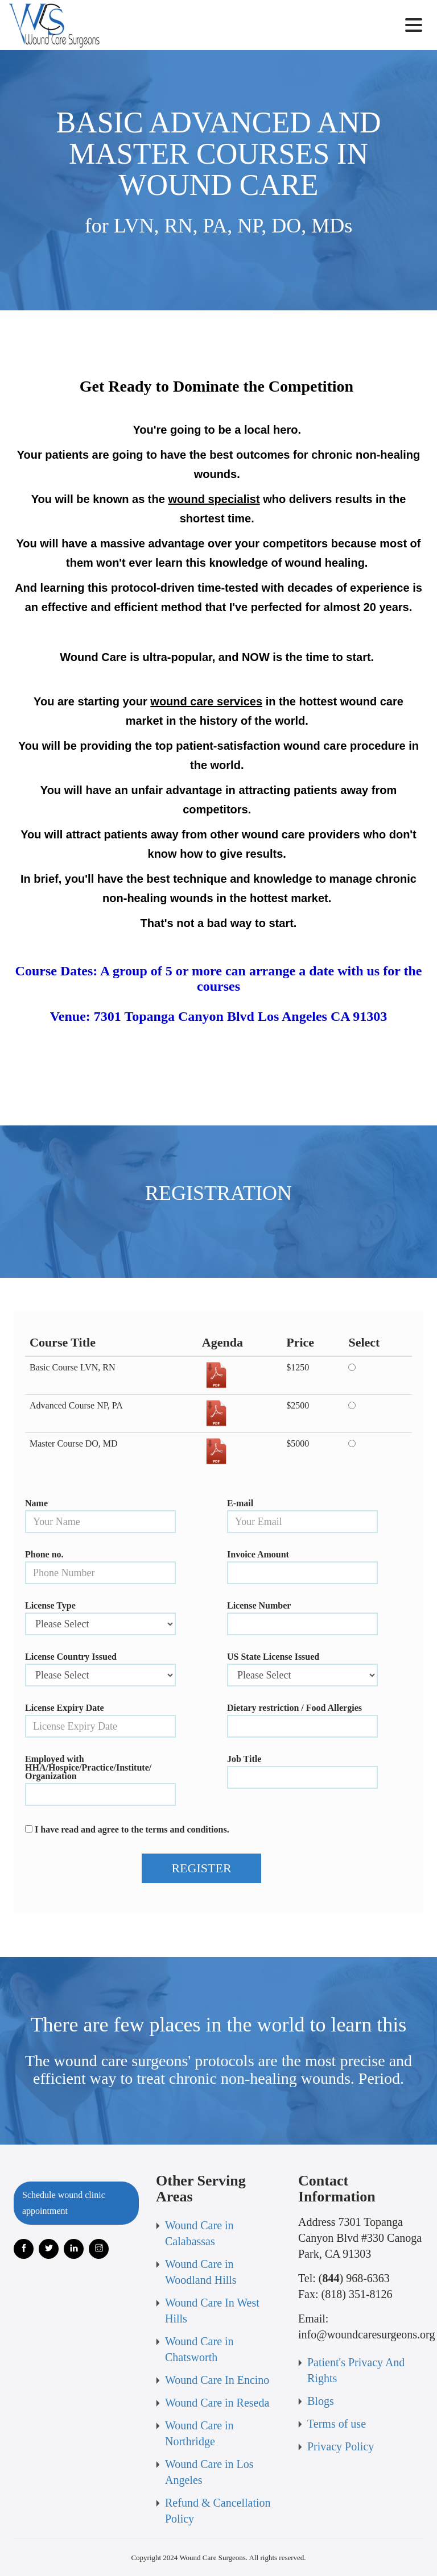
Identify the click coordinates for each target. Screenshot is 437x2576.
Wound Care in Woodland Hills (201, 2272)
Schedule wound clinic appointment (63, 2203)
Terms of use (336, 2423)
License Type (50, 1605)
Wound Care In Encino (217, 2380)
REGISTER (201, 1868)
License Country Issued (71, 1656)
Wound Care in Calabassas (199, 2233)
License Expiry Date (64, 1708)
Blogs (320, 2401)
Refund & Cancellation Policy (218, 2510)
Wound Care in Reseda (217, 2402)
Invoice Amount (258, 1554)
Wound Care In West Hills (212, 2310)
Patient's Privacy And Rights (356, 2370)
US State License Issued (273, 1656)
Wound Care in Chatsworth (199, 2349)
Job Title (244, 1759)
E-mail (240, 1503)
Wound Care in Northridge (199, 2433)
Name (36, 1503)
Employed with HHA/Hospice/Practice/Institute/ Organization (88, 1767)
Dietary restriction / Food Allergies (294, 1708)
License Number (259, 1605)
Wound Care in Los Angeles (209, 2472)
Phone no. (44, 1554)
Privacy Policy (340, 2446)
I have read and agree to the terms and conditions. (132, 1829)
